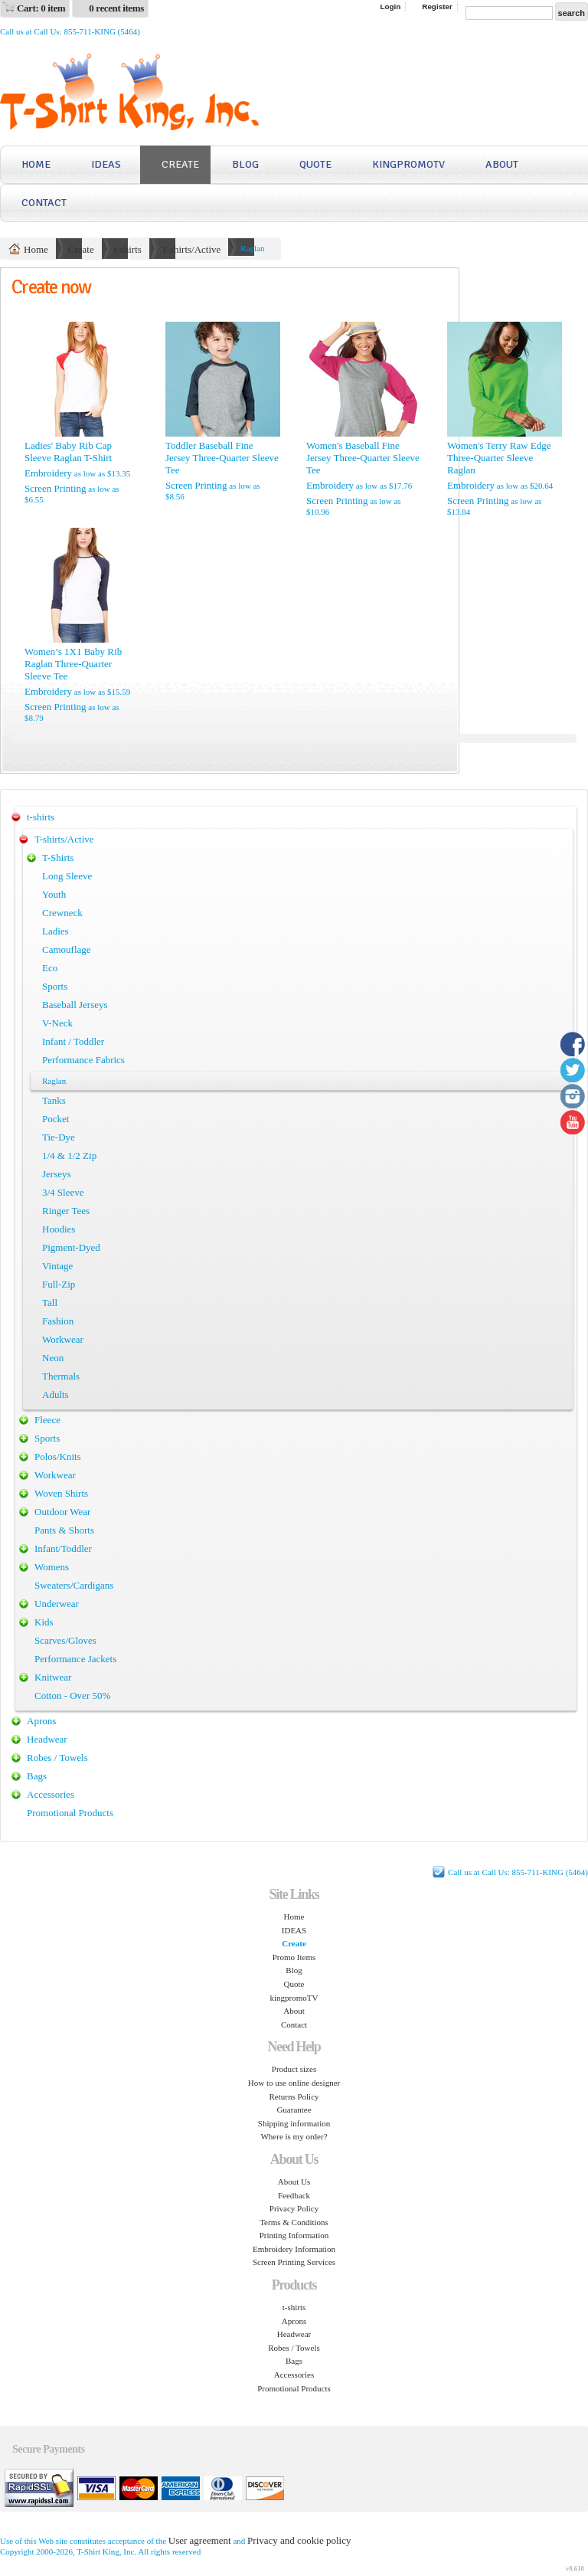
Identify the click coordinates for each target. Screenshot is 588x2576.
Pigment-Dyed (71, 1247)
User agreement (199, 2540)
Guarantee (293, 2109)
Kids (44, 1622)
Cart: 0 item (41, 8)
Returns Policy (293, 2096)
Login (390, 6)
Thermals (61, 1376)
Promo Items (294, 1957)
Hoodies (58, 1229)
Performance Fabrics (83, 1059)
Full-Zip (58, 1284)
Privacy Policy (294, 2208)
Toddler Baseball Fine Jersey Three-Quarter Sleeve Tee (222, 458)
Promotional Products (70, 1812)
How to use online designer (294, 2082)
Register (437, 6)
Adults (55, 1394)
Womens (51, 1567)
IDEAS (106, 164)
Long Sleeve (67, 876)
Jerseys (56, 1174)
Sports (54, 986)
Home (36, 164)
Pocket (55, 1118)
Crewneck (62, 912)
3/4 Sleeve (63, 1192)
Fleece (47, 1419)
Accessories (50, 1794)
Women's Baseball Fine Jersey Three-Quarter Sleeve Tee (363, 458)
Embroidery (48, 473)
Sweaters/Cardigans (73, 1585)
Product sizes (294, 2069)
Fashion (58, 1321)
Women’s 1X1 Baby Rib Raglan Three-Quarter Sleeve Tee (73, 664)
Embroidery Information (294, 2249)
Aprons (41, 1721)
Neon (53, 1357)
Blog (245, 164)
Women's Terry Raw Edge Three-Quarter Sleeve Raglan (499, 458)
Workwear (62, 1339)
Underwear (56, 1603)
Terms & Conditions (294, 2222)
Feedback (294, 2195)
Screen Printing (55, 488)
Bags (37, 1776)
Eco (49, 968)
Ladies (55, 931)
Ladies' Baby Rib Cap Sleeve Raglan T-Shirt (68, 451)
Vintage (57, 1266)
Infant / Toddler (73, 1041)
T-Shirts (58, 857)
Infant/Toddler (63, 1548)
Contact (44, 202)
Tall (49, 1302)
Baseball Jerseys (75, 1004)
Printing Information (294, 2235)
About (501, 164)
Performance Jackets (75, 1658)
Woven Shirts (61, 1493)
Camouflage (66, 949)
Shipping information (294, 2123)
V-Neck (57, 1023)
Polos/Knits (57, 1456)
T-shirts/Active (191, 249)
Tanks (54, 1100)
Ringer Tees (66, 1210)
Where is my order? (293, 2136)
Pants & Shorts (64, 1530)
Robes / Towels (57, 1757)
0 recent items (116, 8)
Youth (54, 894)
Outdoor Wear (62, 1511)
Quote (315, 164)
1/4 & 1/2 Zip (69, 1155)
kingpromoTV (408, 164)
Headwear (47, 1739)
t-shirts (128, 249)
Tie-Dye (58, 1137)
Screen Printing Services (294, 2262)
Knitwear (52, 1677)
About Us (294, 2181)
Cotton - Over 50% (72, 1695)
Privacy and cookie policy (299, 2540)
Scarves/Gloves (65, 1640)
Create (180, 164)
